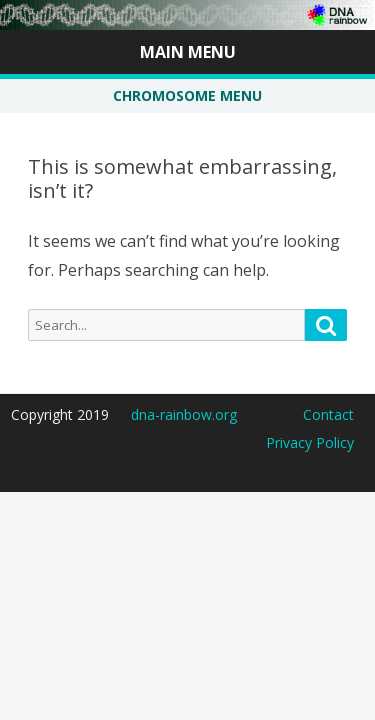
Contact (328, 414)
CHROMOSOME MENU (187, 95)
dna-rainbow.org (184, 414)
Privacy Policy (310, 442)
